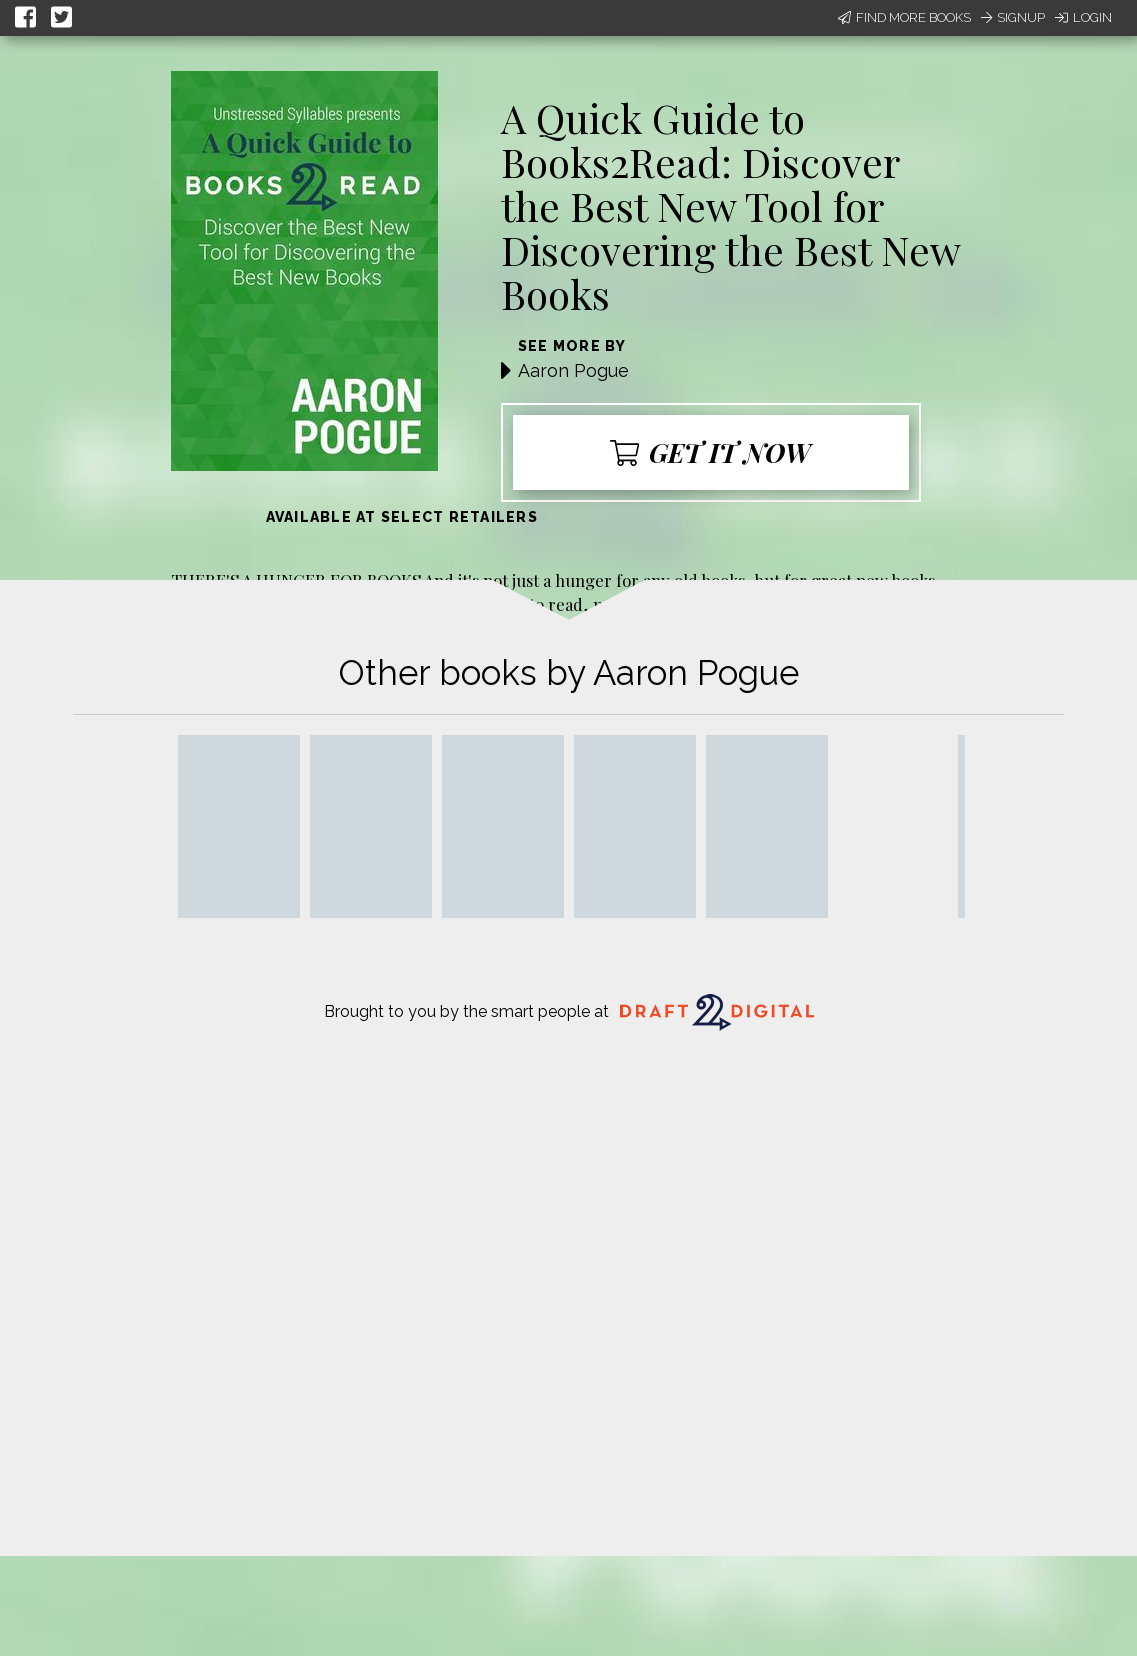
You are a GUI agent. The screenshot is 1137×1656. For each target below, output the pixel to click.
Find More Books (904, 17)
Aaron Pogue (573, 370)
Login (1083, 17)
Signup (1013, 17)
